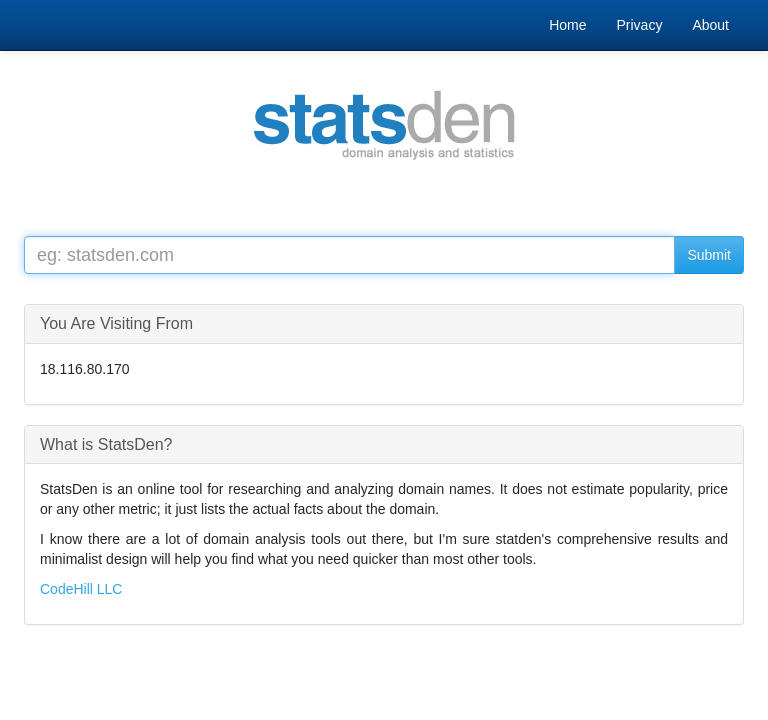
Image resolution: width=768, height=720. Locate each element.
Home (567, 25)
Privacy (640, 25)
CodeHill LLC (81, 589)
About (710, 25)
